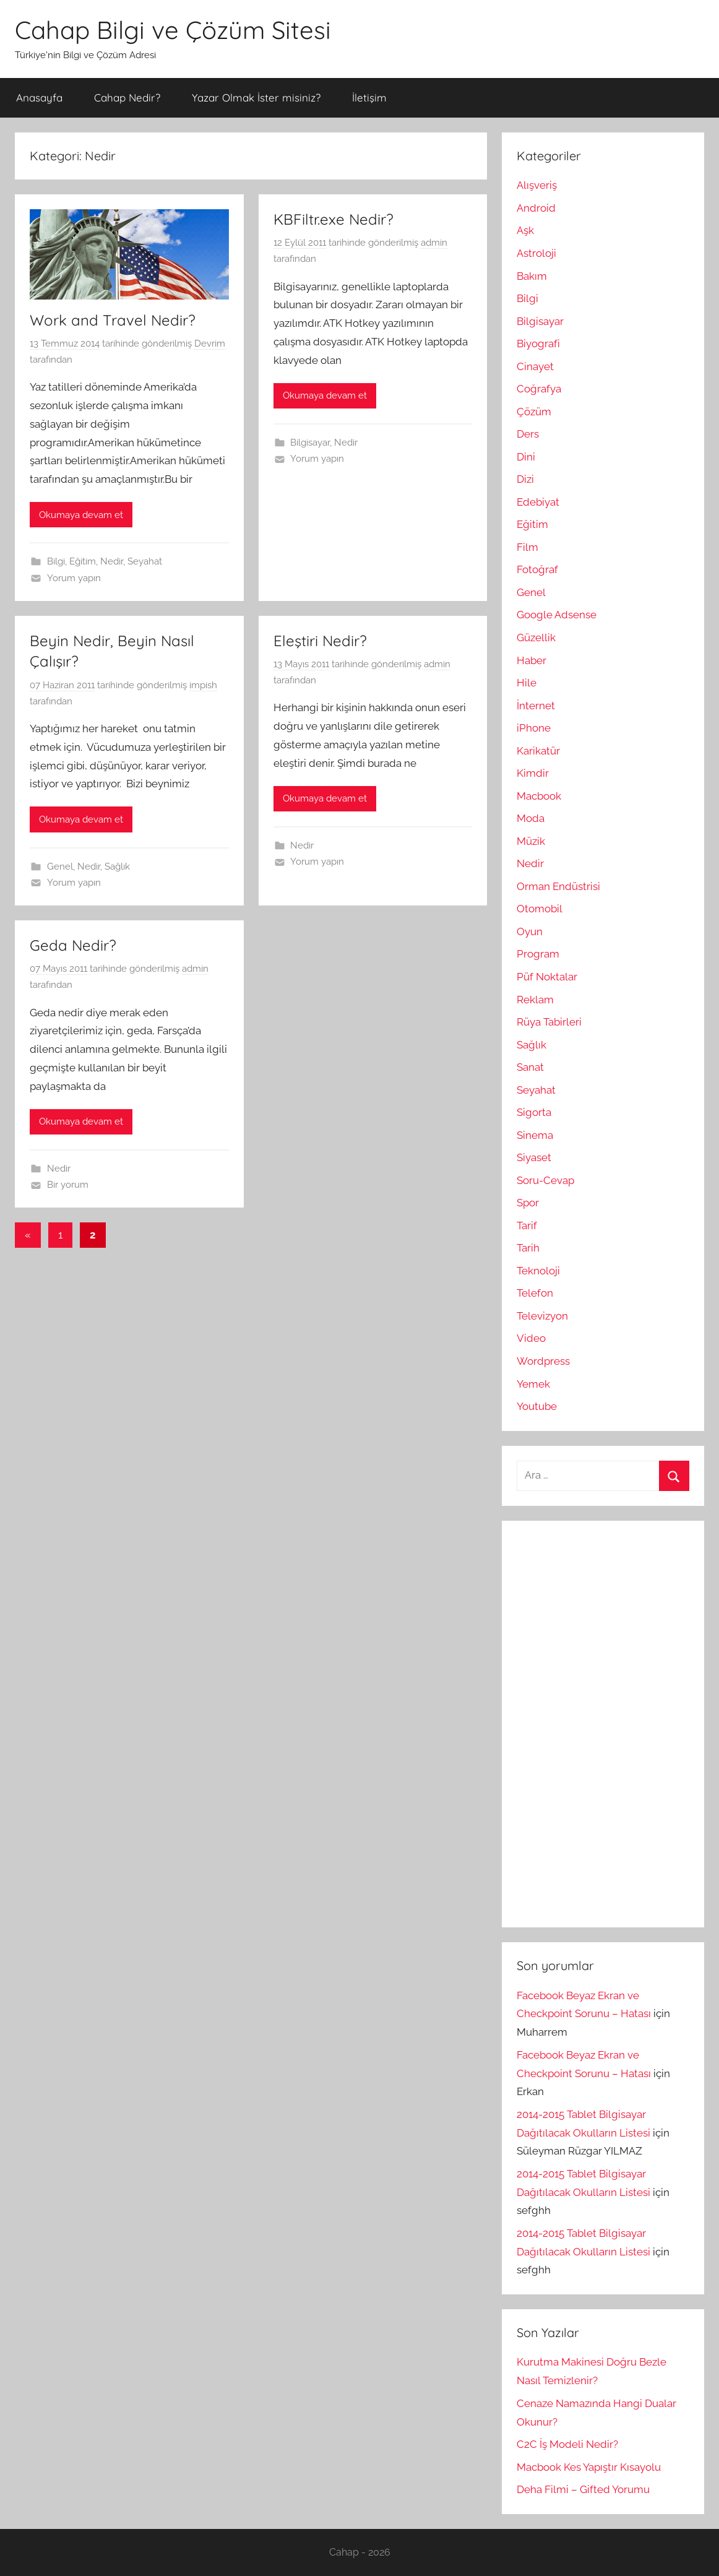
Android (536, 208)
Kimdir (533, 773)
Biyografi (538, 343)
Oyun (530, 931)
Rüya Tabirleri (549, 1022)
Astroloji (536, 253)
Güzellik (536, 637)
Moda (531, 818)
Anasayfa (39, 97)
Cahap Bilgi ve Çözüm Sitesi (173, 29)
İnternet (536, 705)
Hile (526, 682)
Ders (528, 434)
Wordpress (543, 1361)
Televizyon (542, 1316)
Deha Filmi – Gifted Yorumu (583, 2489)
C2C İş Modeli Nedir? (567, 2444)
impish (203, 685)
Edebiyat (538, 502)
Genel (60, 866)
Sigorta (534, 1112)
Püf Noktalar (547, 976)
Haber (531, 660)
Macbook (539, 796)
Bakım (532, 276)
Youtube (537, 1406)
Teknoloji (538, 1270)
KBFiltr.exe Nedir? (333, 219)
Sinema (535, 1135)
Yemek (533, 1384)
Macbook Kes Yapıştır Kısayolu (589, 2467)
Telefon (535, 1293)
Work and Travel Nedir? (113, 320)
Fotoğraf (537, 569)
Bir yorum (67, 1184)
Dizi (525, 479)
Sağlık (117, 866)
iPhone (534, 728)
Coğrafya (539, 389)
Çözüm (534, 411)
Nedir (111, 561)
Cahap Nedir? (127, 97)
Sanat (530, 1067)
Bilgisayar (310, 442)
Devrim (209, 343)
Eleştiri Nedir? (320, 640)
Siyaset (534, 1157)
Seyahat (144, 561)
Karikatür (538, 751)
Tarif (527, 1225)
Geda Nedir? (73, 945)
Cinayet (535, 366)
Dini (526, 457)
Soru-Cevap (545, 1180)
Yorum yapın (74, 578)
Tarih (528, 1248)
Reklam (535, 999)
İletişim (369, 97)
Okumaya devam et (81, 515)
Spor (528, 1202)
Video (531, 1338)
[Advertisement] (609, 1721)
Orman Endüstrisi (558, 886)
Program (538, 954)
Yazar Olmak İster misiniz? (256, 97)
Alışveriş (537, 185)
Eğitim (82, 561)
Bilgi (56, 561)
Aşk (525, 230)
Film (527, 547)
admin (434, 242)
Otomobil (539, 908)
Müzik (531, 841)
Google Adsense (556, 614)
